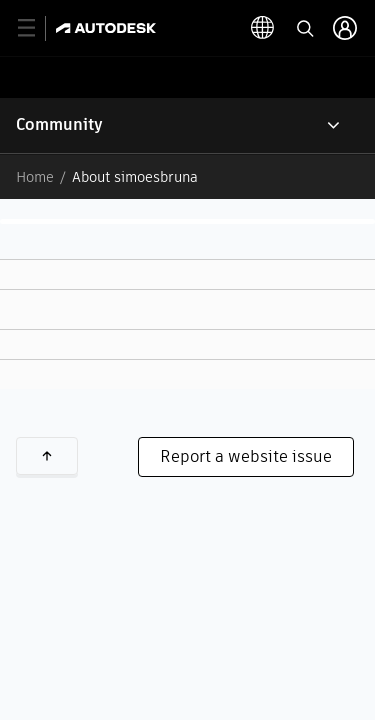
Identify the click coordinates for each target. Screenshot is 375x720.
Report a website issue (246, 456)
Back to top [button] (47, 456)
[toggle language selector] (263, 28)
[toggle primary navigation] (37, 28)
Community (59, 124)
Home (35, 177)
